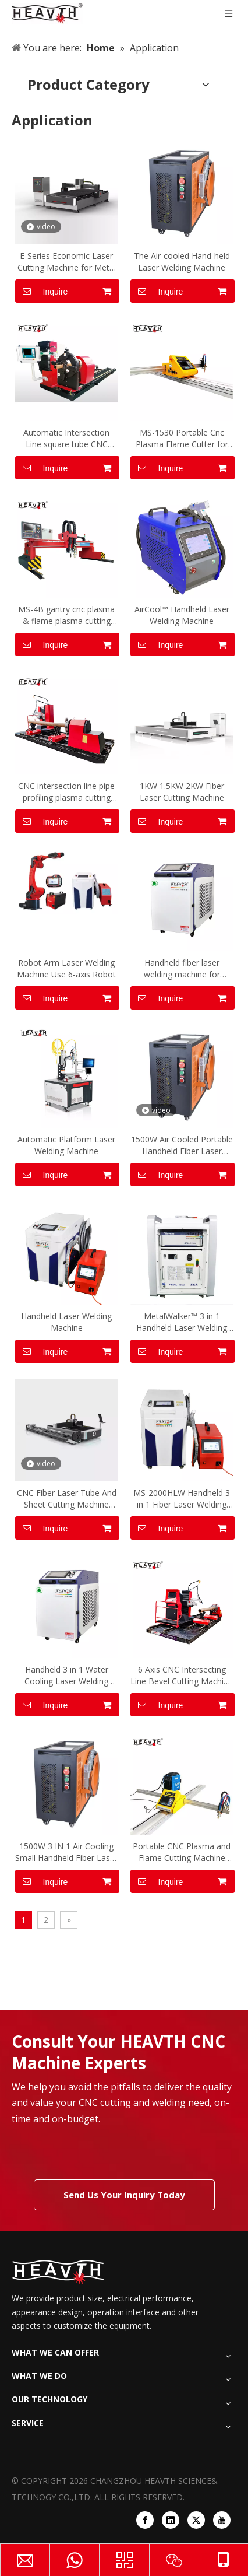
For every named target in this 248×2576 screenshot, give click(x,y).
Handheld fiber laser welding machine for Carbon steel (182, 968)
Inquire (41, 291)
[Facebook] (145, 2520)
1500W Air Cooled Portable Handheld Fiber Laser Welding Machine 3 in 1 (182, 1145)
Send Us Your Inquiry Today (124, 2194)
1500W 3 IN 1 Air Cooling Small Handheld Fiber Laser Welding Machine (66, 1852)
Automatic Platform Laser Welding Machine (66, 1145)
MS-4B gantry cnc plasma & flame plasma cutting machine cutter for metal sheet (66, 615)
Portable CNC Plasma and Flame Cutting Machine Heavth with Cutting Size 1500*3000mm (182, 1852)
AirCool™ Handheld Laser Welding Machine (181, 615)
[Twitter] (196, 2520)
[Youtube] (222, 2520)
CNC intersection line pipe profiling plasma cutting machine (66, 792)
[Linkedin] (170, 2520)
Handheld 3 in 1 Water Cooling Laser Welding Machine (66, 1675)
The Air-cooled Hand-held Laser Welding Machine (182, 261)
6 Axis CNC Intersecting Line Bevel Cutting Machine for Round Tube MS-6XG (181, 1675)
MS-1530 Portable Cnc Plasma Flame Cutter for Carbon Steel (182, 438)
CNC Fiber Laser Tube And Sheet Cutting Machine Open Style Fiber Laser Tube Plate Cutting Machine (66, 1498)
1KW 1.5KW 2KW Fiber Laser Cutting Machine (182, 791)
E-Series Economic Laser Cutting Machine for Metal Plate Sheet (66, 262)
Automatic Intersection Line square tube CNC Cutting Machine (66, 438)
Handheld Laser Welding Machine (66, 1321)
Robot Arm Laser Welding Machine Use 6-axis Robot (66, 968)
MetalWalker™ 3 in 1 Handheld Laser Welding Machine (181, 1322)
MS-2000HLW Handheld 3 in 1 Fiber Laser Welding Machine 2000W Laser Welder (181, 1498)
